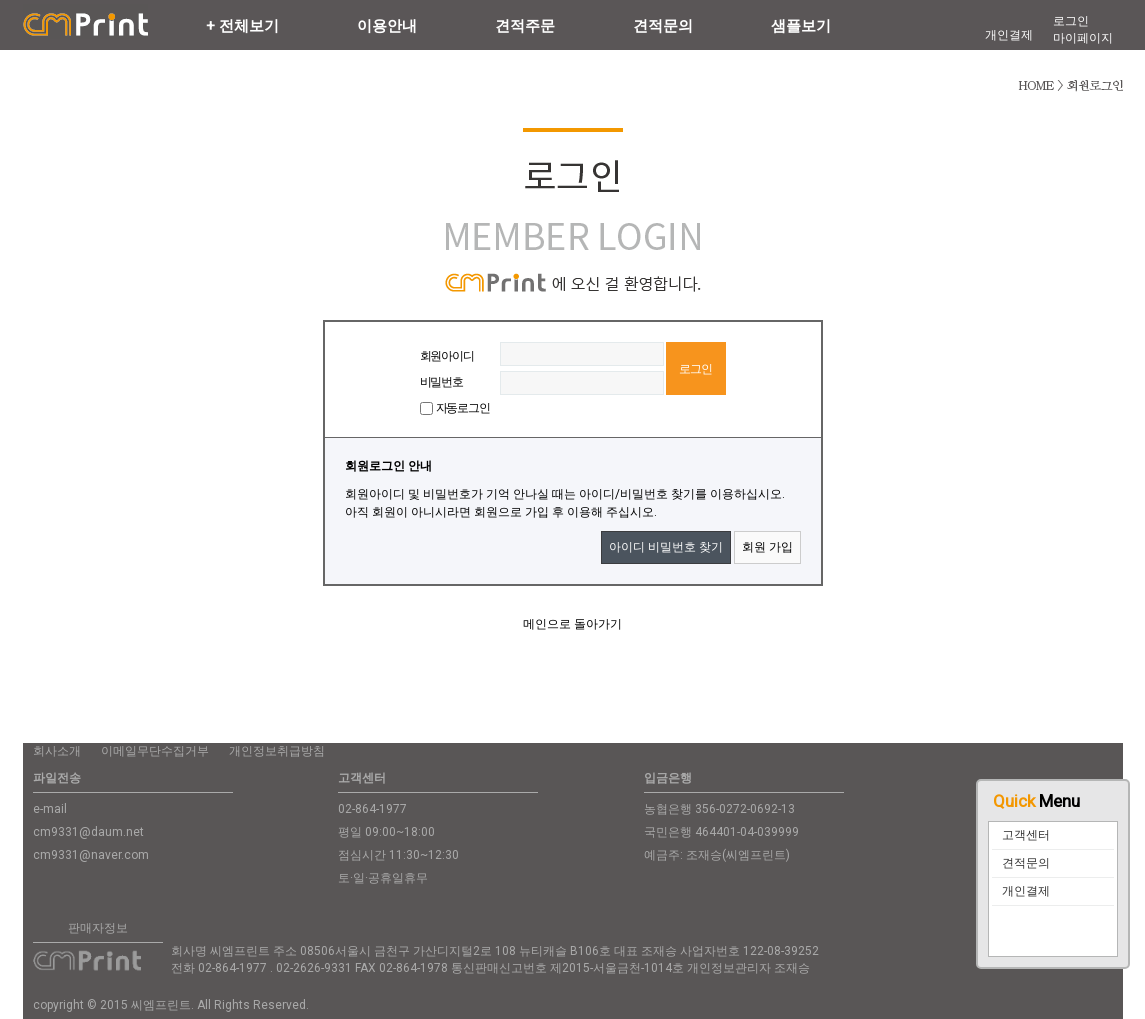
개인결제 (1026, 891)
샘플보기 (801, 26)
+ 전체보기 (242, 26)
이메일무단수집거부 (155, 751)
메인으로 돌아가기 (572, 624)
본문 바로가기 (0, 0)
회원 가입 (767, 547)
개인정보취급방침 (277, 751)
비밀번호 (441, 382)
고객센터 (1026, 835)
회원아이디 (447, 356)
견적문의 (1026, 863)
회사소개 (57, 751)
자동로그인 (463, 408)
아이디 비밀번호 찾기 (666, 547)
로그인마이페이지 (1083, 29)
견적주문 (525, 26)
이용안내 (387, 26)
